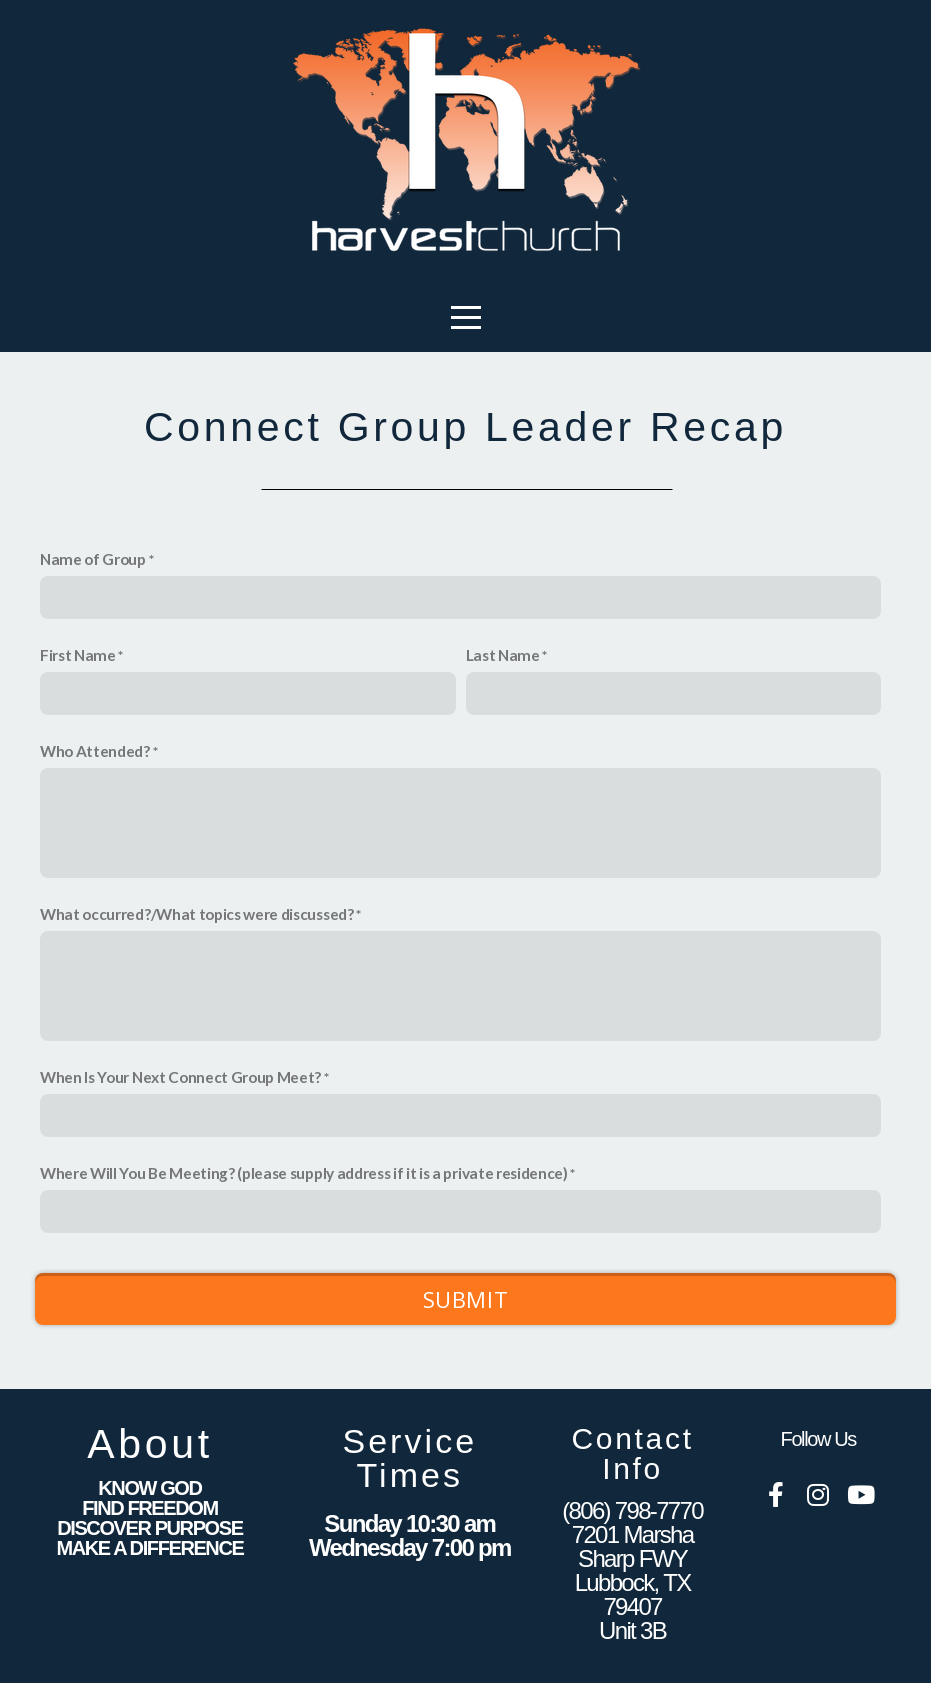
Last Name (503, 655)
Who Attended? (95, 751)
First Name (78, 655)
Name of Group (93, 559)
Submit (466, 1299)
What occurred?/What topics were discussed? (197, 914)
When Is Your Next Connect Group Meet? (180, 1077)
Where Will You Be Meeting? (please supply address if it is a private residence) (304, 1173)
